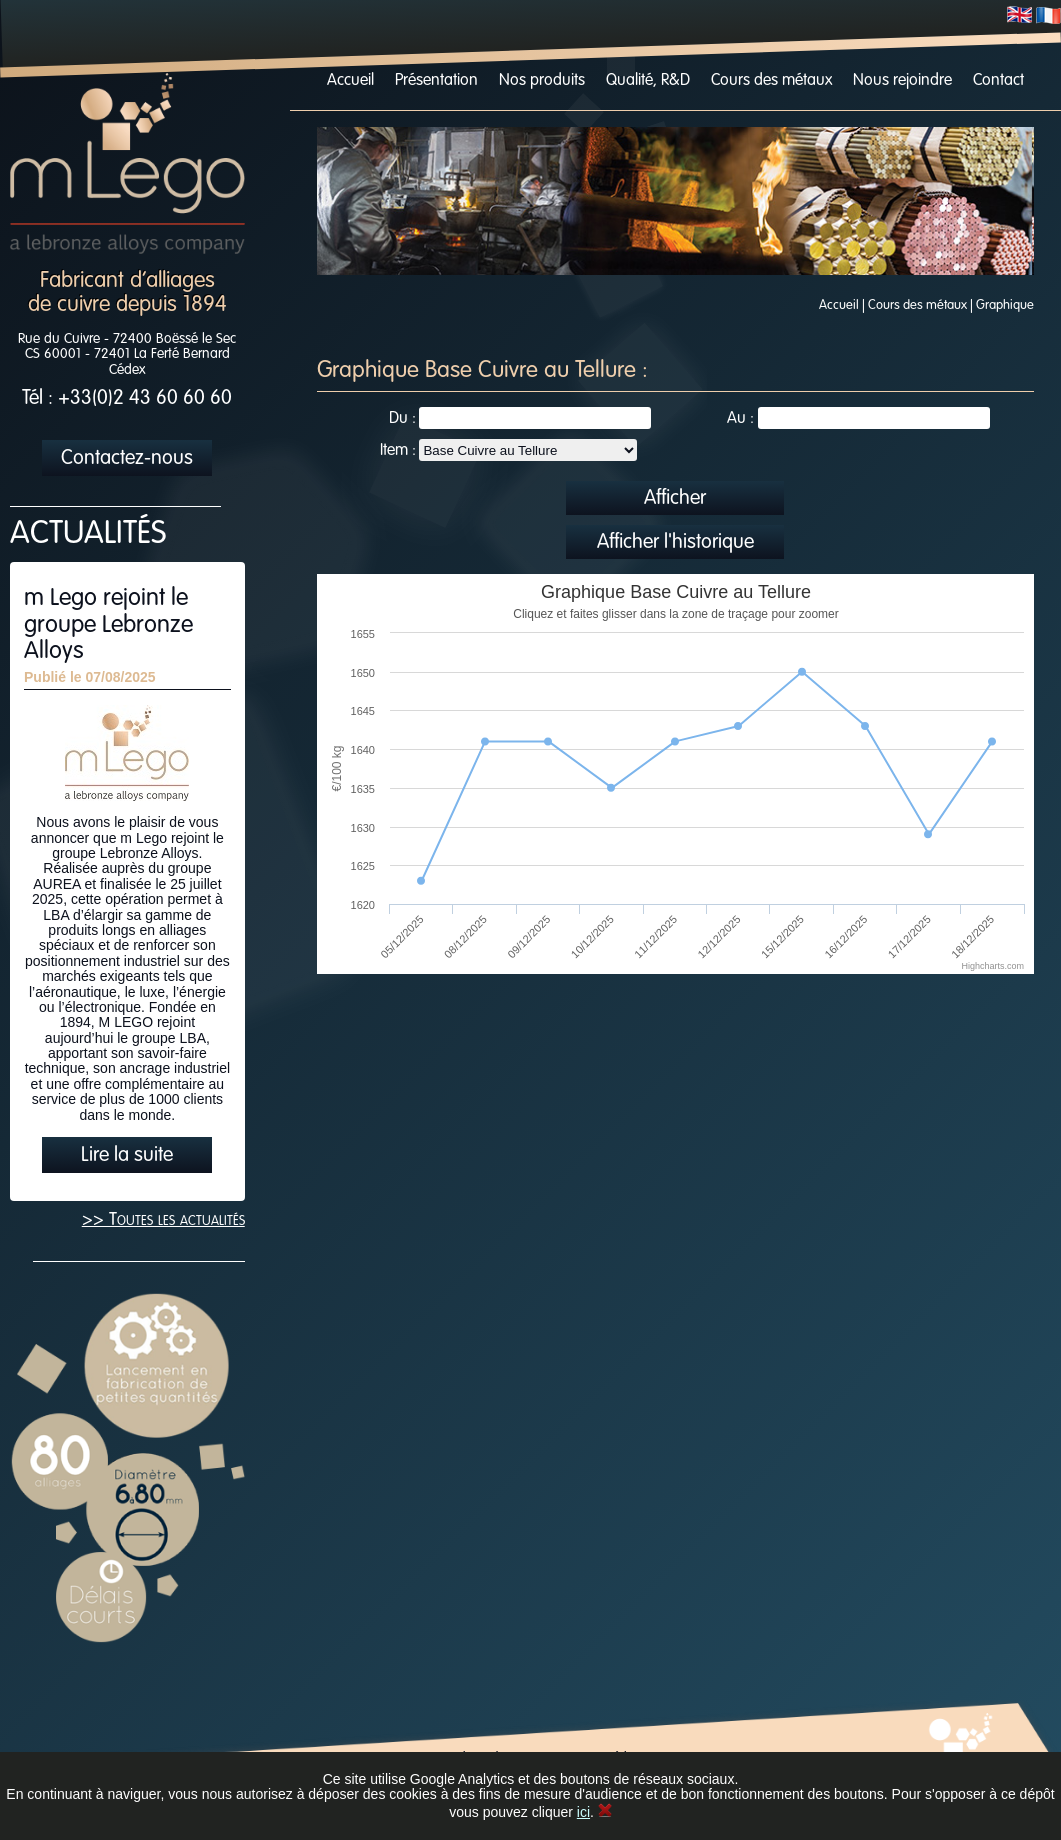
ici (583, 1812)
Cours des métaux (771, 81)
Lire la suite (127, 1156)
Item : (398, 451)
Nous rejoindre (902, 81)
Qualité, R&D (648, 81)
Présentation (436, 81)
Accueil (350, 81)
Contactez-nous (127, 459)
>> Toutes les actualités (163, 1220)
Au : (740, 419)
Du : (402, 419)
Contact (998, 81)
